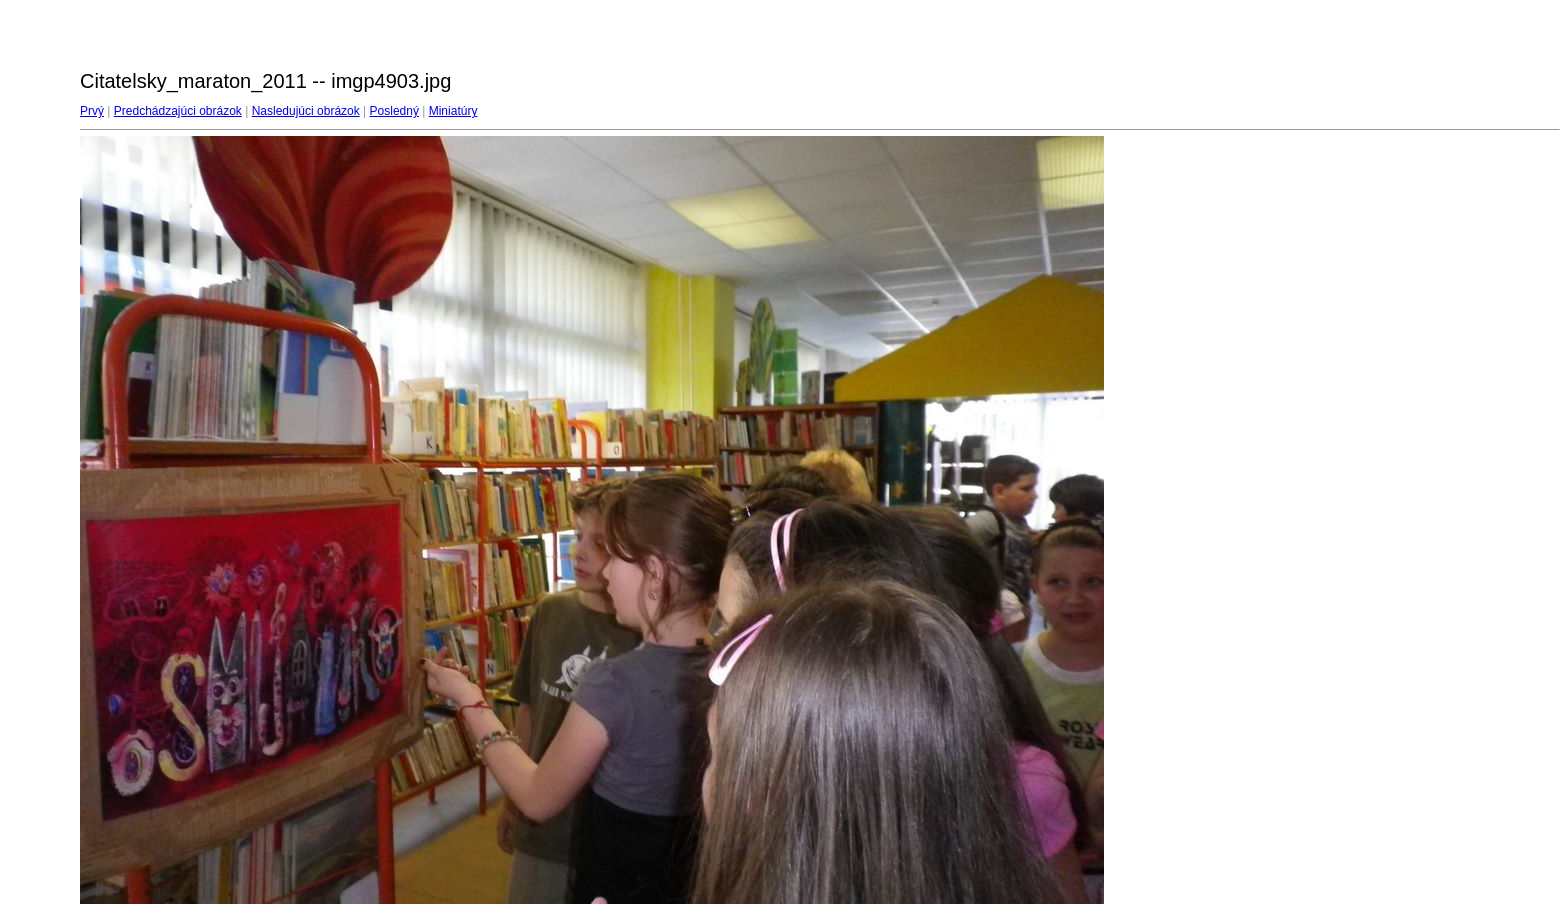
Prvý (92, 111)
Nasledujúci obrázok (306, 111)
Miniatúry (453, 111)
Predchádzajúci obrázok (178, 111)
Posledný (394, 111)
